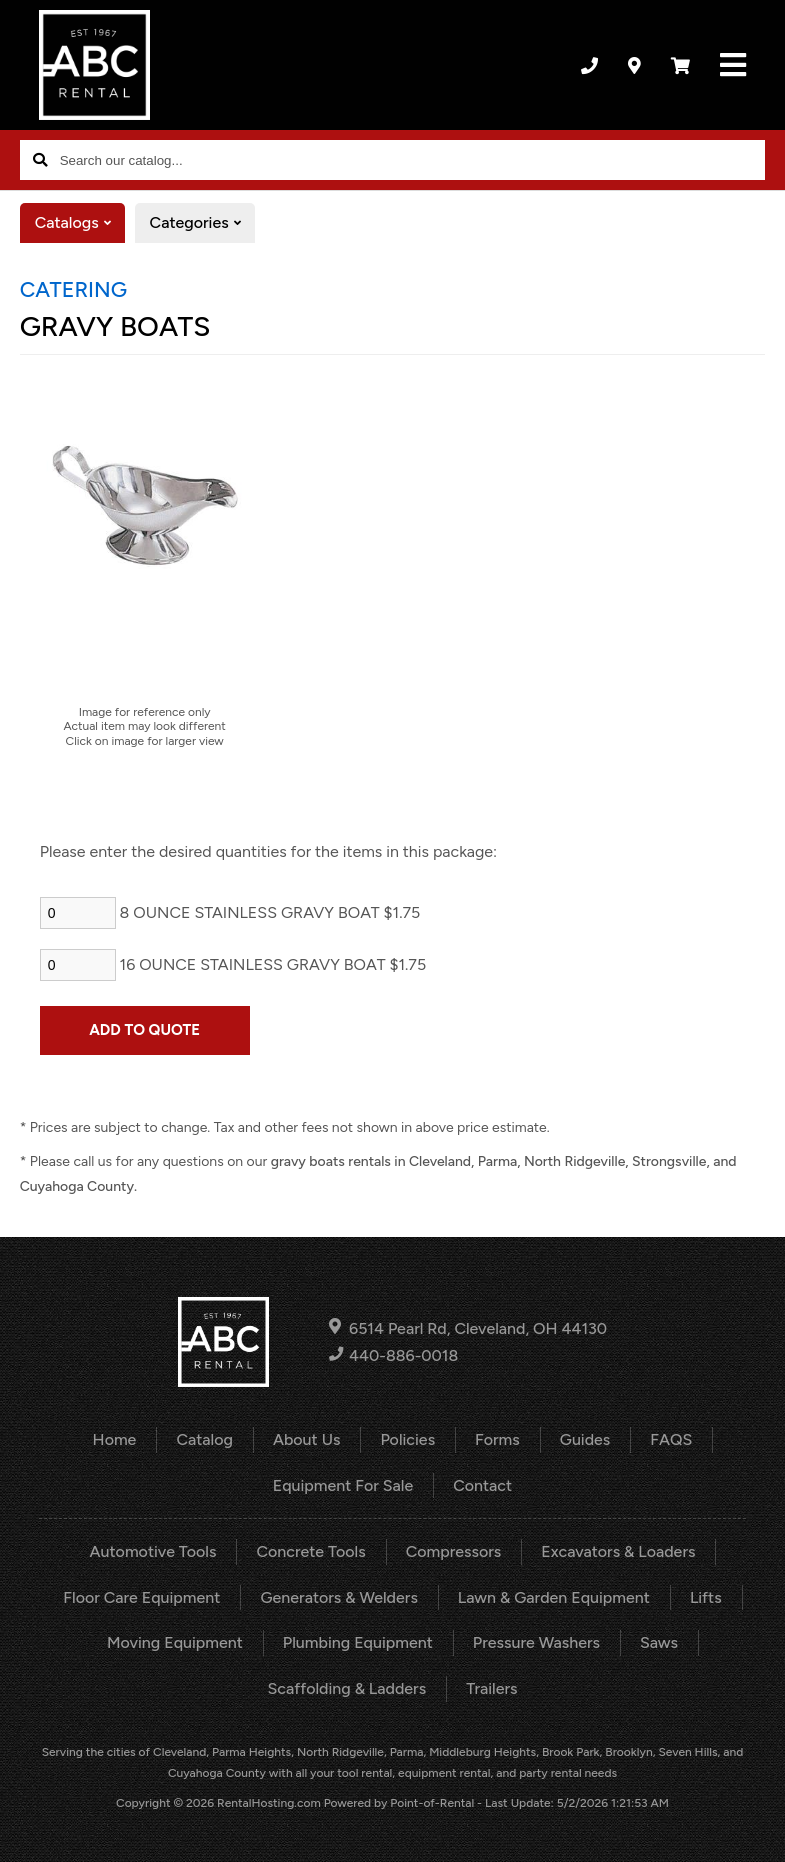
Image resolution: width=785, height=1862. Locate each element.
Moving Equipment (175, 1642)
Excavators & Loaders (618, 1551)
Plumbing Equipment (358, 1642)
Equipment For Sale (343, 1485)
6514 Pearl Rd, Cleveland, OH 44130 (468, 1327)
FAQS (671, 1439)
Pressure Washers (536, 1642)
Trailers (491, 1688)
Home (115, 1439)
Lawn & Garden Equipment (554, 1597)
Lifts (706, 1597)
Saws (659, 1642)
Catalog (204, 1439)
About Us (306, 1439)
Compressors (454, 1551)
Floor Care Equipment (141, 1597)
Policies (407, 1439)
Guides (585, 1439)
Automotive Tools (153, 1551)
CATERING (73, 289)
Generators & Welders (338, 1597)
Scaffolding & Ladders (346, 1688)
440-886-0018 (393, 1355)
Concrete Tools (310, 1551)
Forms (497, 1439)
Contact (482, 1485)
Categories (202, 223)
